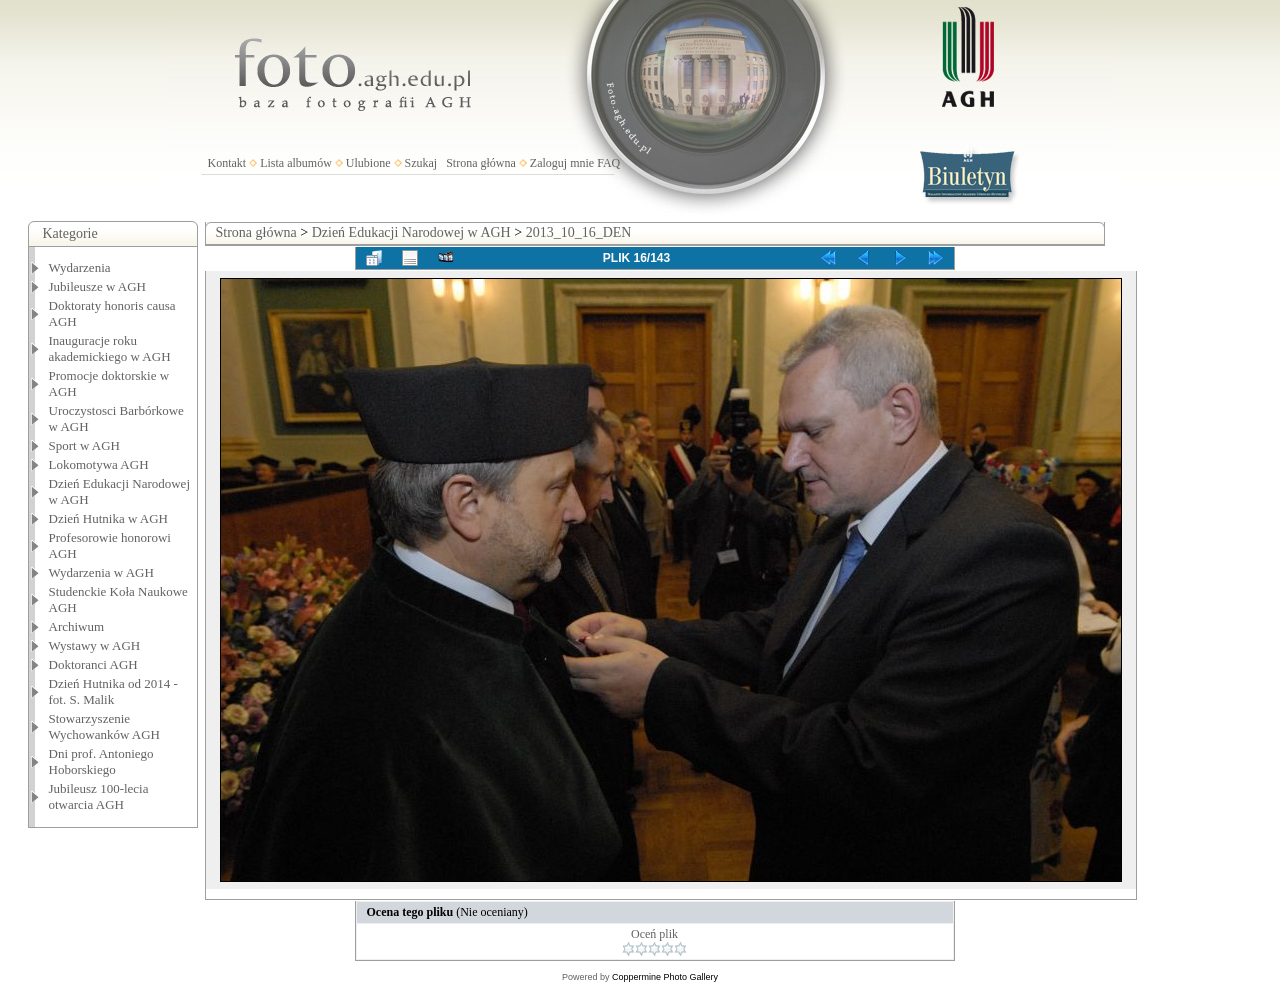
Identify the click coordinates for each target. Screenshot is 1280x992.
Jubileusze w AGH (98, 286)
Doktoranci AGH (93, 664)
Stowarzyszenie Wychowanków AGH (105, 726)
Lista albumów (296, 163)
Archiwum (77, 626)
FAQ (608, 163)
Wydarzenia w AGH (101, 572)
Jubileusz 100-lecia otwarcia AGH (99, 796)
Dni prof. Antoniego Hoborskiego (101, 761)
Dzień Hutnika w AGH (109, 518)
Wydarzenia (80, 267)
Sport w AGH (85, 445)
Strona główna (481, 163)
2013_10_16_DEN (579, 232)
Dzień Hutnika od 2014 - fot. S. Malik (113, 691)
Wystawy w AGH (95, 645)
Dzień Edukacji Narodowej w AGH (411, 232)
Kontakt (227, 163)
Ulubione (368, 163)
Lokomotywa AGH (99, 464)
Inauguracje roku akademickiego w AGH (110, 348)
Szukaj (421, 163)
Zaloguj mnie (562, 163)
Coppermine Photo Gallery (665, 977)
